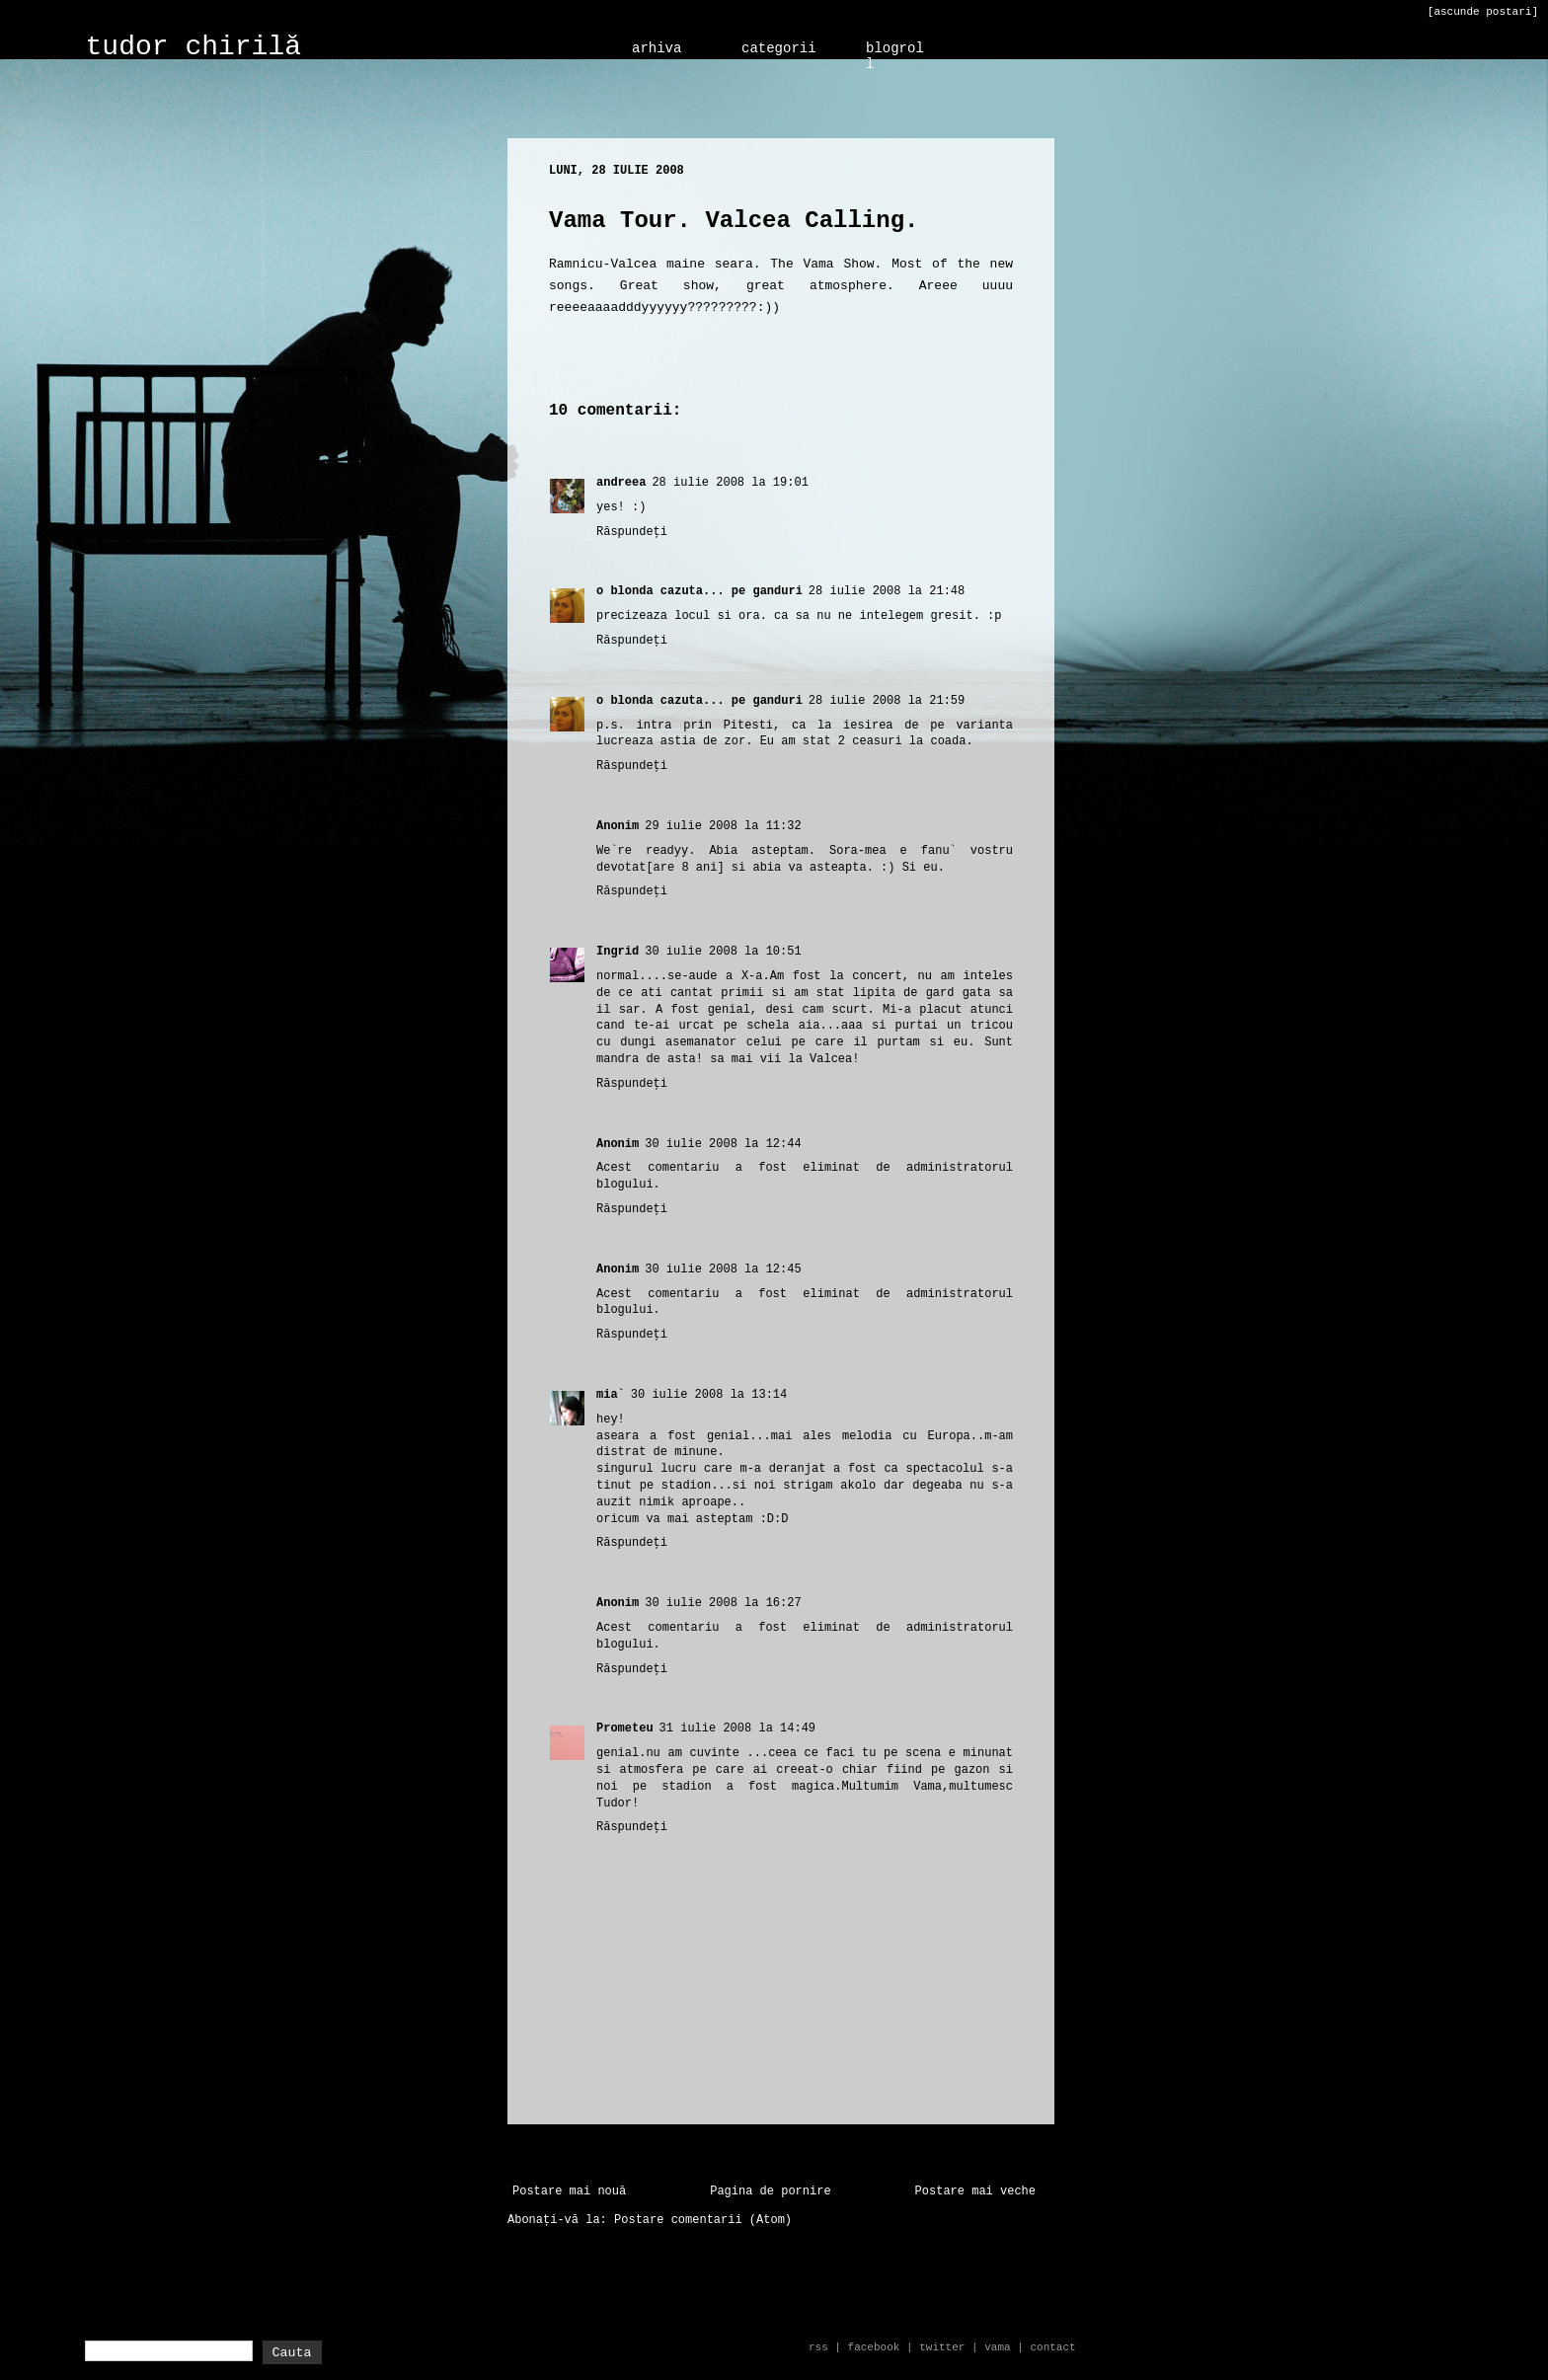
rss (818, 2347)
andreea (621, 483)
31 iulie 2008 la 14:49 (737, 1728)
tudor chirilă (193, 47)
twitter (942, 2347)
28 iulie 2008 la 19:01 (730, 483)
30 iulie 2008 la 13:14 (709, 1395)
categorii (778, 48)
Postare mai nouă (569, 2191)
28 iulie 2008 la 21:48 (887, 591)
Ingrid (617, 952)
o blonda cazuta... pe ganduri (699, 591)
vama (997, 2347)
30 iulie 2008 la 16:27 (723, 1603)
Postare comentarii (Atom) (703, 2220)
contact (1052, 2347)
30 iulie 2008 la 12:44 (723, 1144)
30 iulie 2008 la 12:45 (723, 1269)
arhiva (656, 48)
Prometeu (625, 1728)
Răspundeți (631, 532)
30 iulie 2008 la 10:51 (723, 952)
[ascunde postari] (1483, 12)
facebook (874, 2347)
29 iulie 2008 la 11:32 (723, 826)
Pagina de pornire (770, 2191)
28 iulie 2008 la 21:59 (887, 701)
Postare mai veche (975, 2191)
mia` (610, 1395)
